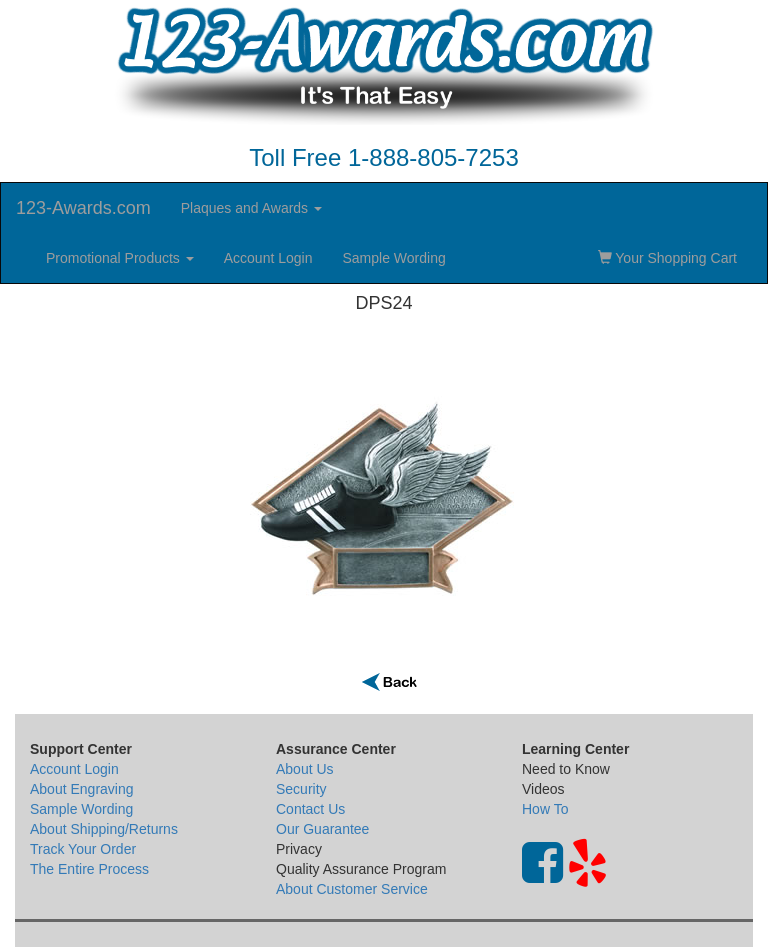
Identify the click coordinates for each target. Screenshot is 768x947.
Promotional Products (120, 258)
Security (301, 789)
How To (545, 809)
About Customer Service (352, 889)
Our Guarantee (322, 829)
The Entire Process (89, 869)
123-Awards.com (83, 208)
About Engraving (82, 789)
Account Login (268, 258)
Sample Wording (393, 258)
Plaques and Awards (251, 208)
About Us (305, 769)
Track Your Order (83, 849)
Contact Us (310, 809)
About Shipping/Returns (104, 829)
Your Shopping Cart (667, 258)
